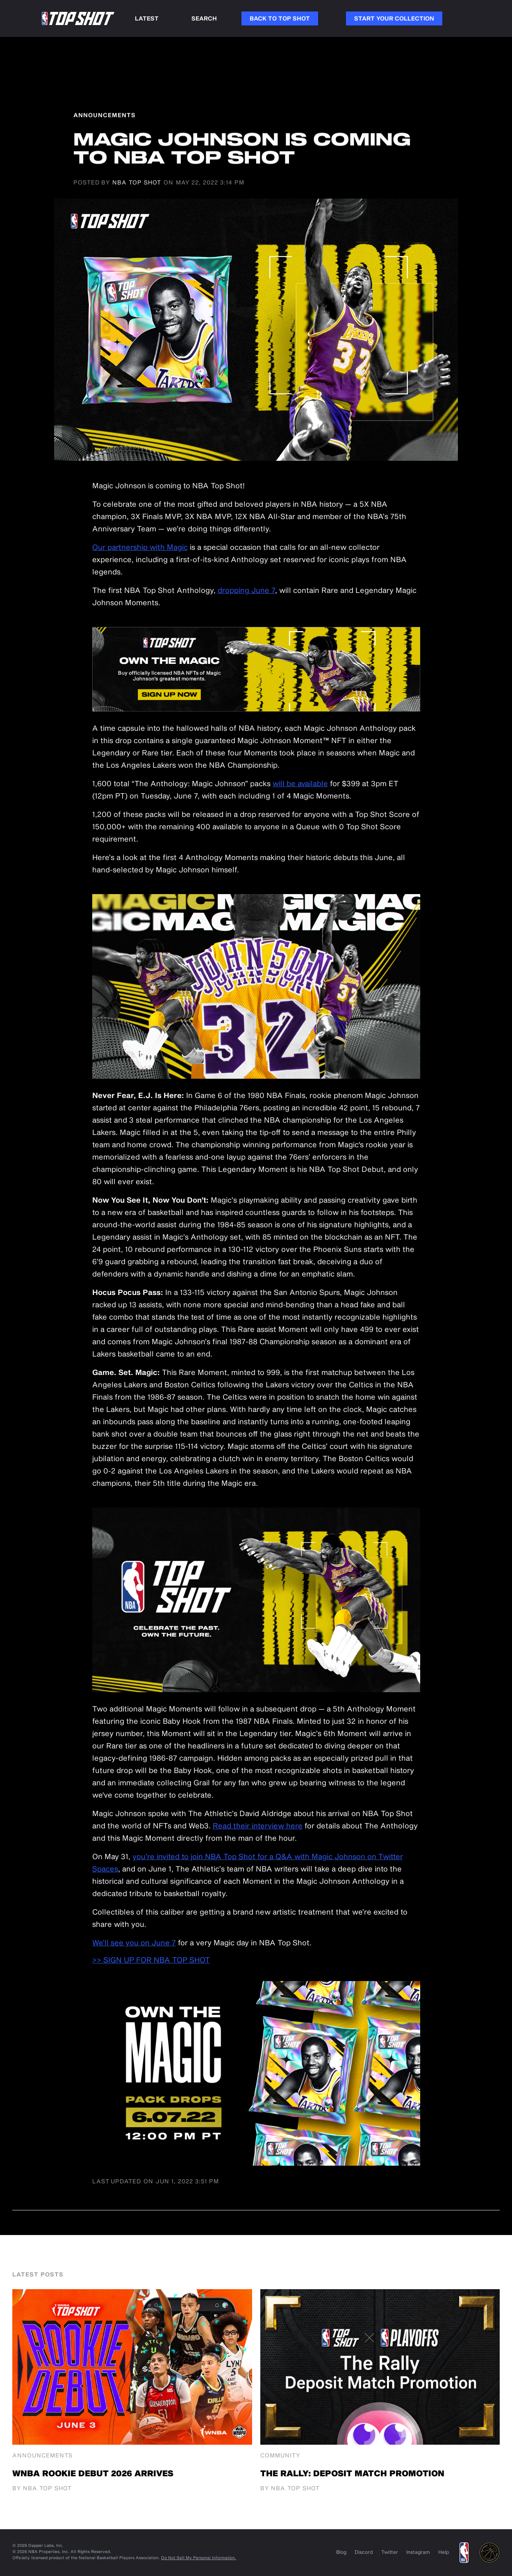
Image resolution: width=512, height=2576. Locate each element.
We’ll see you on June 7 (134, 1942)
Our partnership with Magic (140, 546)
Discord (364, 2552)
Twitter (389, 2552)
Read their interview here (258, 1825)
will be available (300, 783)
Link (332, 18)
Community (280, 2455)
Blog (341, 2552)
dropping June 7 (246, 590)
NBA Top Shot (136, 182)
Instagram (418, 2552)
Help (443, 2552)
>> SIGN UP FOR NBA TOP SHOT (151, 1959)
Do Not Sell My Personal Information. (198, 2557)
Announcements (42, 2455)
